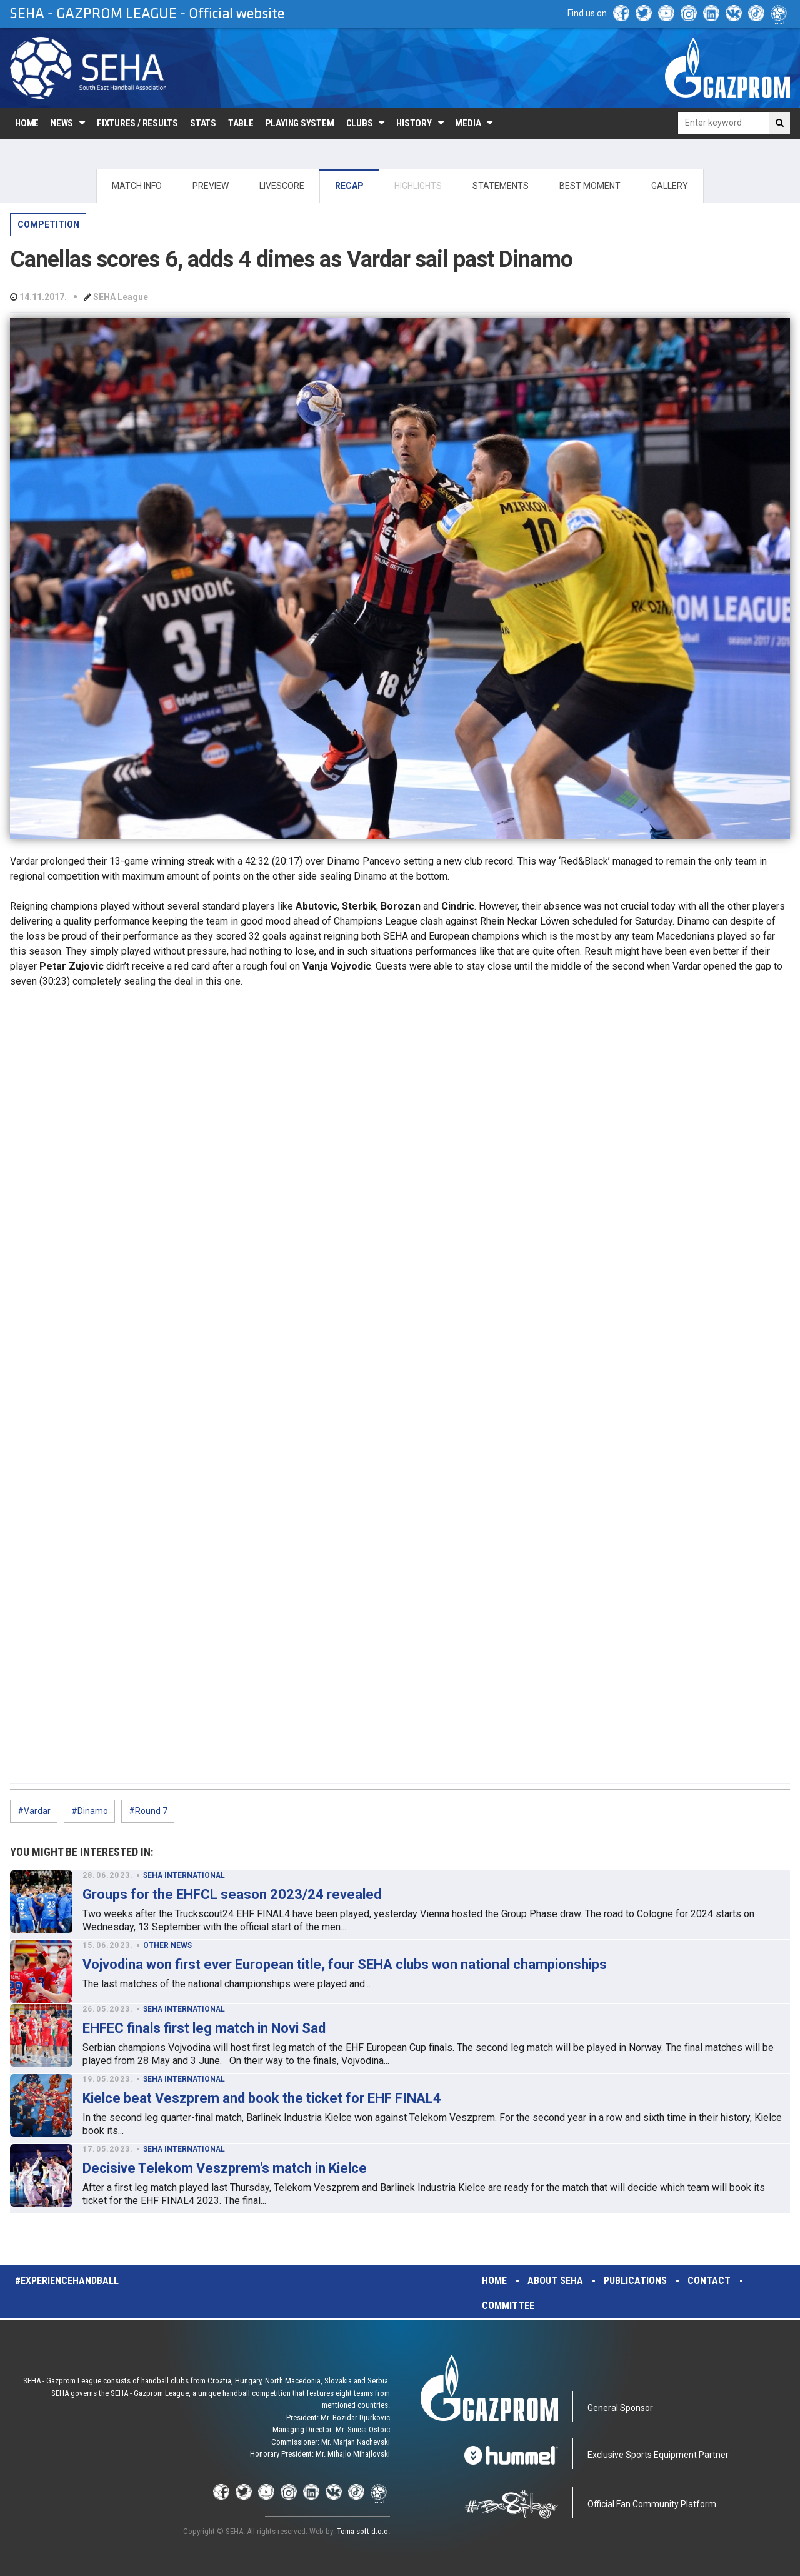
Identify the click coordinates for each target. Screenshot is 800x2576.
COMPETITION (48, 224)
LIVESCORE (281, 186)
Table (241, 123)
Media (468, 123)
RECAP (349, 186)
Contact (709, 2281)
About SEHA (555, 2281)
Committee (508, 2306)
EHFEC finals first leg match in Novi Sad (204, 2028)
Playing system (300, 123)
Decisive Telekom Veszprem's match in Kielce (224, 2168)
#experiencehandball (67, 2281)
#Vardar (34, 1811)
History (413, 123)
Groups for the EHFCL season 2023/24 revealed (231, 1894)
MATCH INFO (137, 186)
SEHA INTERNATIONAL (184, 1875)
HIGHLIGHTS (418, 186)
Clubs (359, 123)
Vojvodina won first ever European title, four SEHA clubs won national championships (344, 1964)
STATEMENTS (500, 186)
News (62, 123)
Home (27, 123)
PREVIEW (210, 186)
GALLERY (669, 186)
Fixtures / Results (137, 123)
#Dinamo (89, 1811)
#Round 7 (148, 1811)
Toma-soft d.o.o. (363, 2531)
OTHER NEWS (167, 1945)
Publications (635, 2281)
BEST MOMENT (590, 186)
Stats (203, 123)
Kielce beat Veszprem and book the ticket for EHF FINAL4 (261, 2098)
